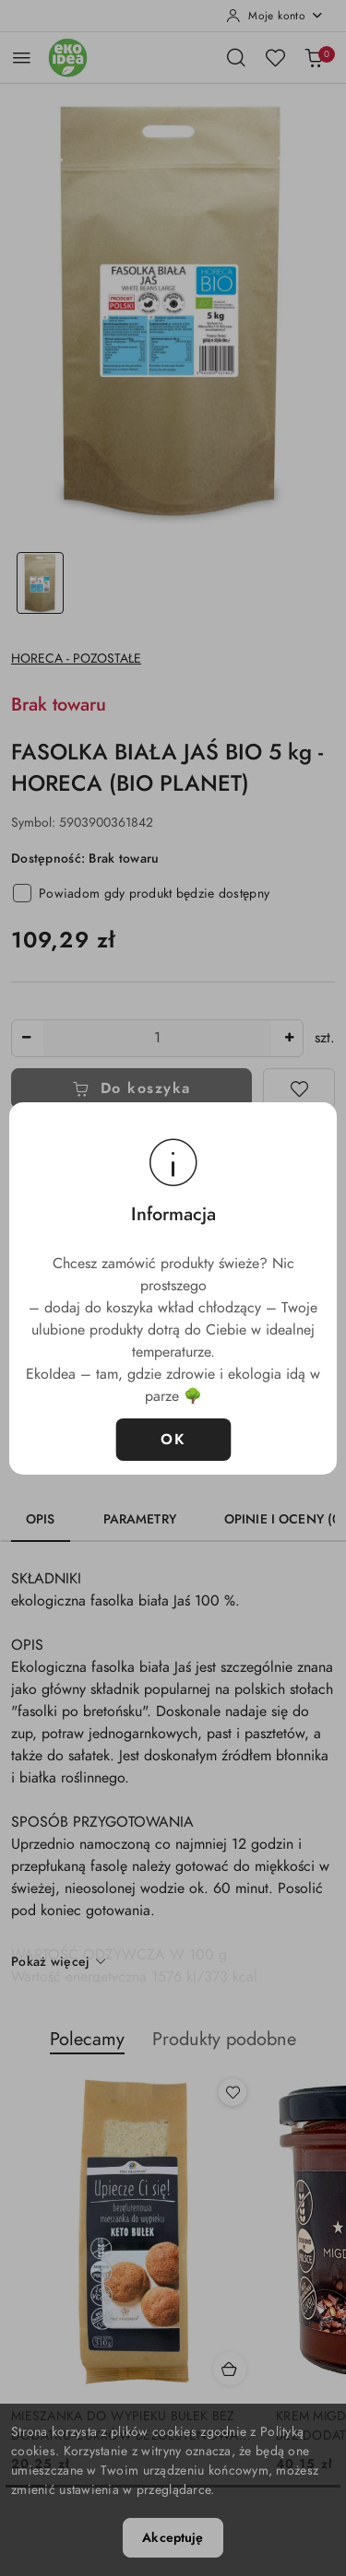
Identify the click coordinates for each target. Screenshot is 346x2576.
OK (173, 1439)
